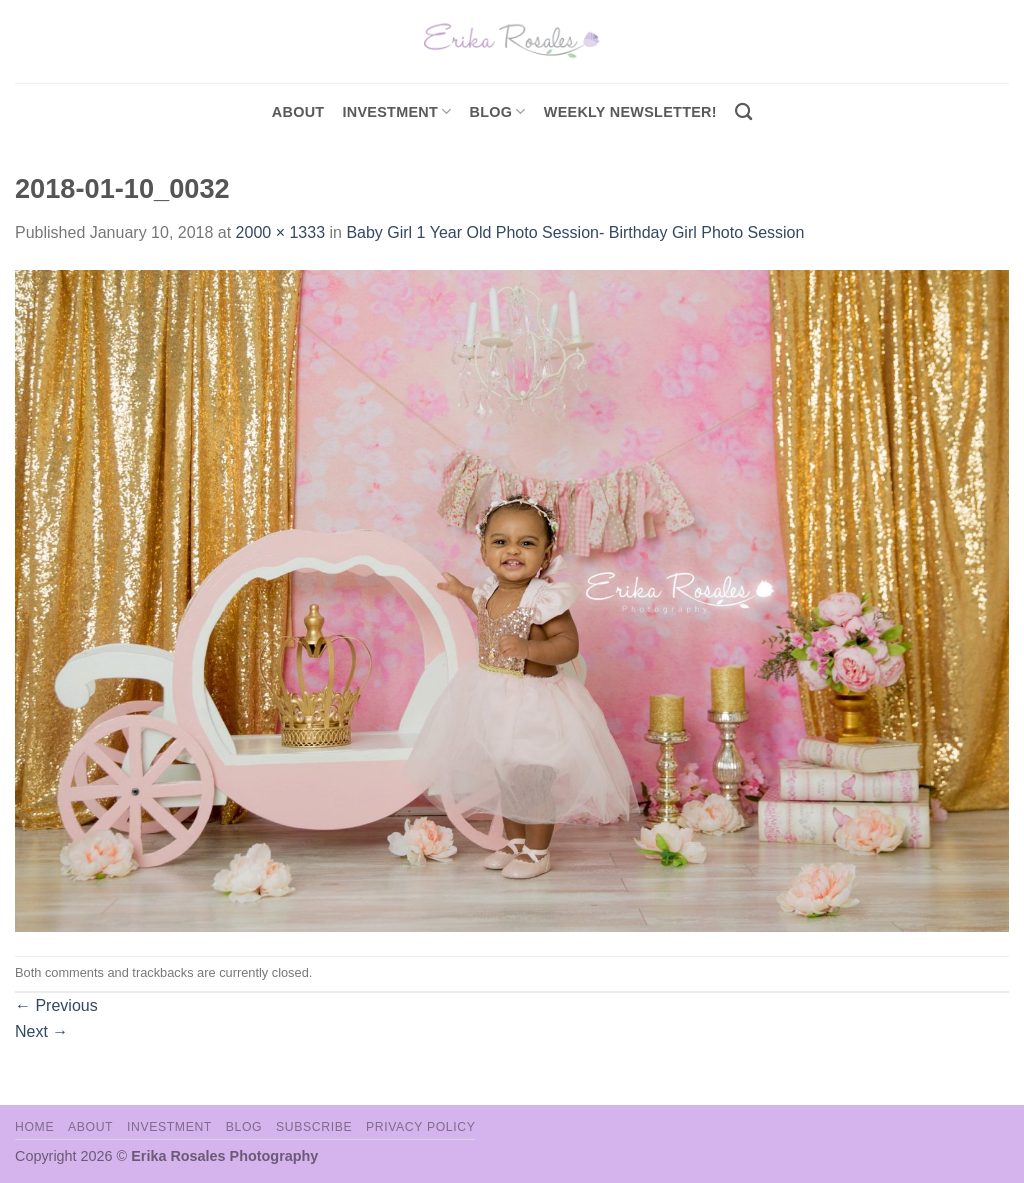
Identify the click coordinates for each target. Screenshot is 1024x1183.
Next (41, 1031)
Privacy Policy (420, 1127)
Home (34, 1127)
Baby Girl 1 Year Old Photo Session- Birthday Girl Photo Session (575, 232)
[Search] (743, 112)
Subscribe (314, 1127)
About (298, 112)
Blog (498, 111)
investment (396, 111)
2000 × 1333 (280, 232)
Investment (169, 1127)
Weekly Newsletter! (630, 112)
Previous (56, 1005)
